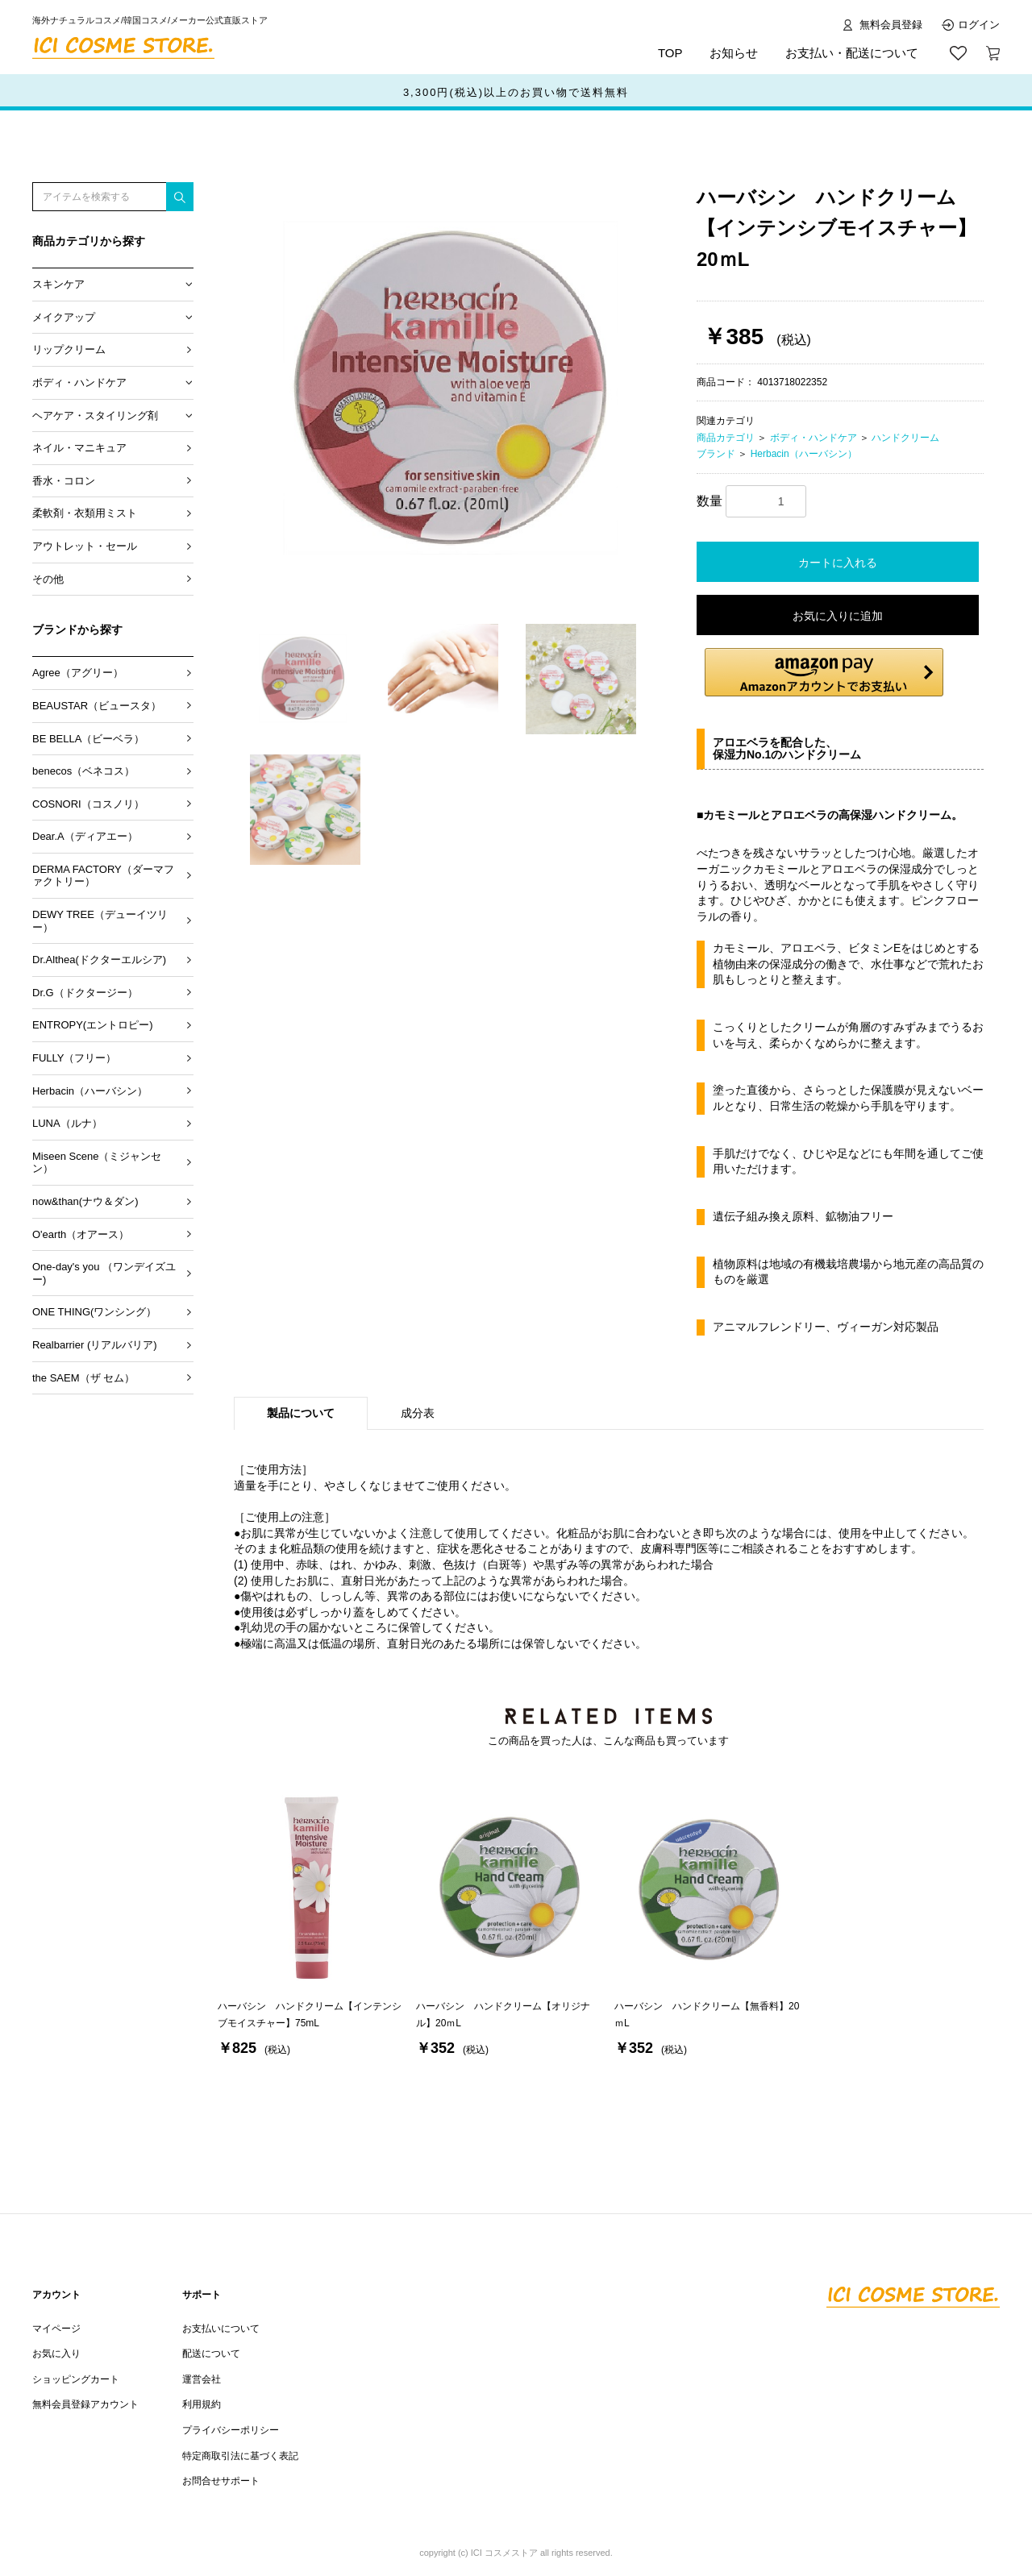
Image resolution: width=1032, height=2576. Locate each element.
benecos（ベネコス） (83, 771)
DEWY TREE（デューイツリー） (100, 920)
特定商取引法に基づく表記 (240, 2456)
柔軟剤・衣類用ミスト (84, 513)
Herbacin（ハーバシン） (90, 1091)
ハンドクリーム (905, 437)
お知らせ (734, 53)
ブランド (716, 453)
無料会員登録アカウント (85, 2404)
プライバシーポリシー (230, 2430)
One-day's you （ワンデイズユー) (104, 1273)
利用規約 (201, 2404)
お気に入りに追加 (838, 615)
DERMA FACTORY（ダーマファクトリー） (103, 875)
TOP (670, 53)
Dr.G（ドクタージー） (85, 993)
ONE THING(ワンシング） (94, 1312)
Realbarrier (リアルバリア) (94, 1345)
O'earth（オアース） (80, 1234)
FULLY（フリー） (74, 1058)
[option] (459, 391)
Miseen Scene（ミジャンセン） (96, 1162)
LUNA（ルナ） (67, 1123)
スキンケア (58, 284)
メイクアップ (63, 317)
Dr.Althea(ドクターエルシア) (99, 960)
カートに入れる (837, 562)
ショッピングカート (75, 2379)
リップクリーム (69, 349)
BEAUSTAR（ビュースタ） (96, 706)
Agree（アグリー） (77, 673)
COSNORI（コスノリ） (88, 804)
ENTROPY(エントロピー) (92, 1025)
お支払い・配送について (851, 53)
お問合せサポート (221, 2481)
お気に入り (56, 2353)
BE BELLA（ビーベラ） (88, 739)
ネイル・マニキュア (79, 448)
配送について (211, 2353)
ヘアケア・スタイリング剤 (95, 415)
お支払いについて (221, 2328)
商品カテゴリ (726, 437)
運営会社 (201, 2379)
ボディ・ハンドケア (79, 382)
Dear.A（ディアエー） (85, 836)
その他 (48, 579)
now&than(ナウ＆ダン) (85, 1201)
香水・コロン (63, 481)
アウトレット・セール (84, 546)
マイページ (56, 2328)
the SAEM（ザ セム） (83, 1378)
